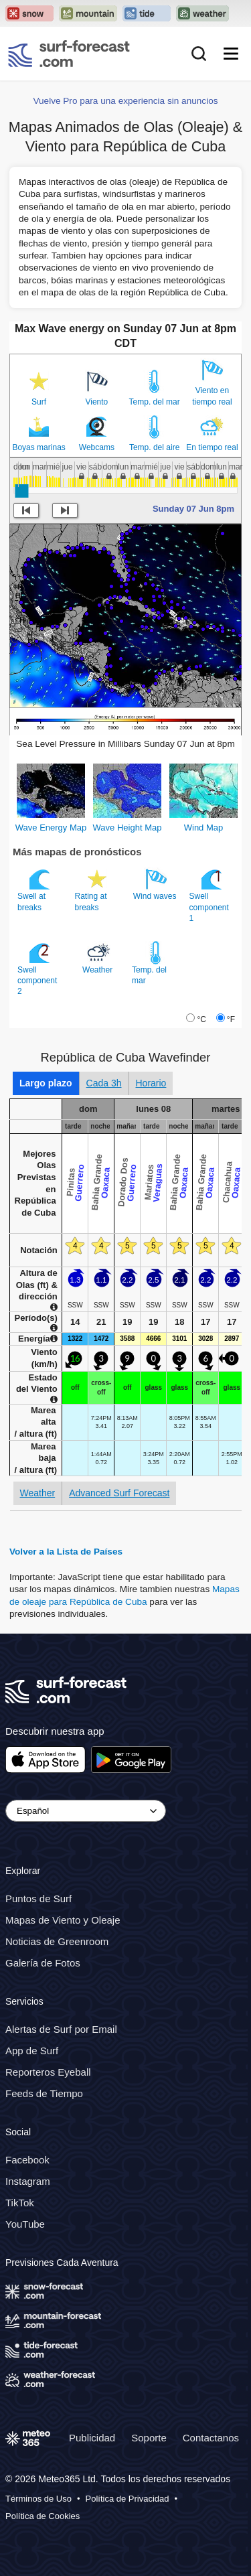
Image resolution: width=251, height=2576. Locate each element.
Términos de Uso (38, 2499)
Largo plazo (45, 1083)
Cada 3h (104, 1083)
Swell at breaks (35, 889)
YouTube (25, 2224)
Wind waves (156, 884)
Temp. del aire (154, 447)
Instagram (27, 2181)
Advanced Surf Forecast (119, 1493)
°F (231, 1019)
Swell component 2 (37, 968)
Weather (98, 958)
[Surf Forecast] (69, 53)
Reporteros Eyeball (48, 2072)
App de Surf (31, 2050)
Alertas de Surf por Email (61, 2029)
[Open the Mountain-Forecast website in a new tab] (88, 13)
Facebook (27, 2159)
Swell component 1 (209, 894)
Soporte (149, 2437)
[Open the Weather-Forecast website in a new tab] (202, 13)
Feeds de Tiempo (44, 2093)
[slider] (21, 491)
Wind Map (204, 827)
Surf (38, 402)
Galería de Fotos (42, 1963)
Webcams (96, 447)
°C (201, 1019)
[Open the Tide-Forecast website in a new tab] (146, 13)
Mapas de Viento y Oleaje (62, 1920)
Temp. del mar (154, 402)
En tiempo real (212, 447)
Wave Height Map (127, 827)
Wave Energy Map (50, 827)
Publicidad (92, 2437)
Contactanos (211, 2437)
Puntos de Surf (38, 1899)
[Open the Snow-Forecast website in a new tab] (29, 13)
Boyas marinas (38, 447)
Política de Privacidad (127, 2499)
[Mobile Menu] (231, 54)
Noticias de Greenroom (56, 1942)
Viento (96, 402)
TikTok (19, 2202)
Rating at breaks (92, 889)
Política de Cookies (42, 2516)
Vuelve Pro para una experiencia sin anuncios (125, 101)
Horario (151, 1083)
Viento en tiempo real (212, 396)
